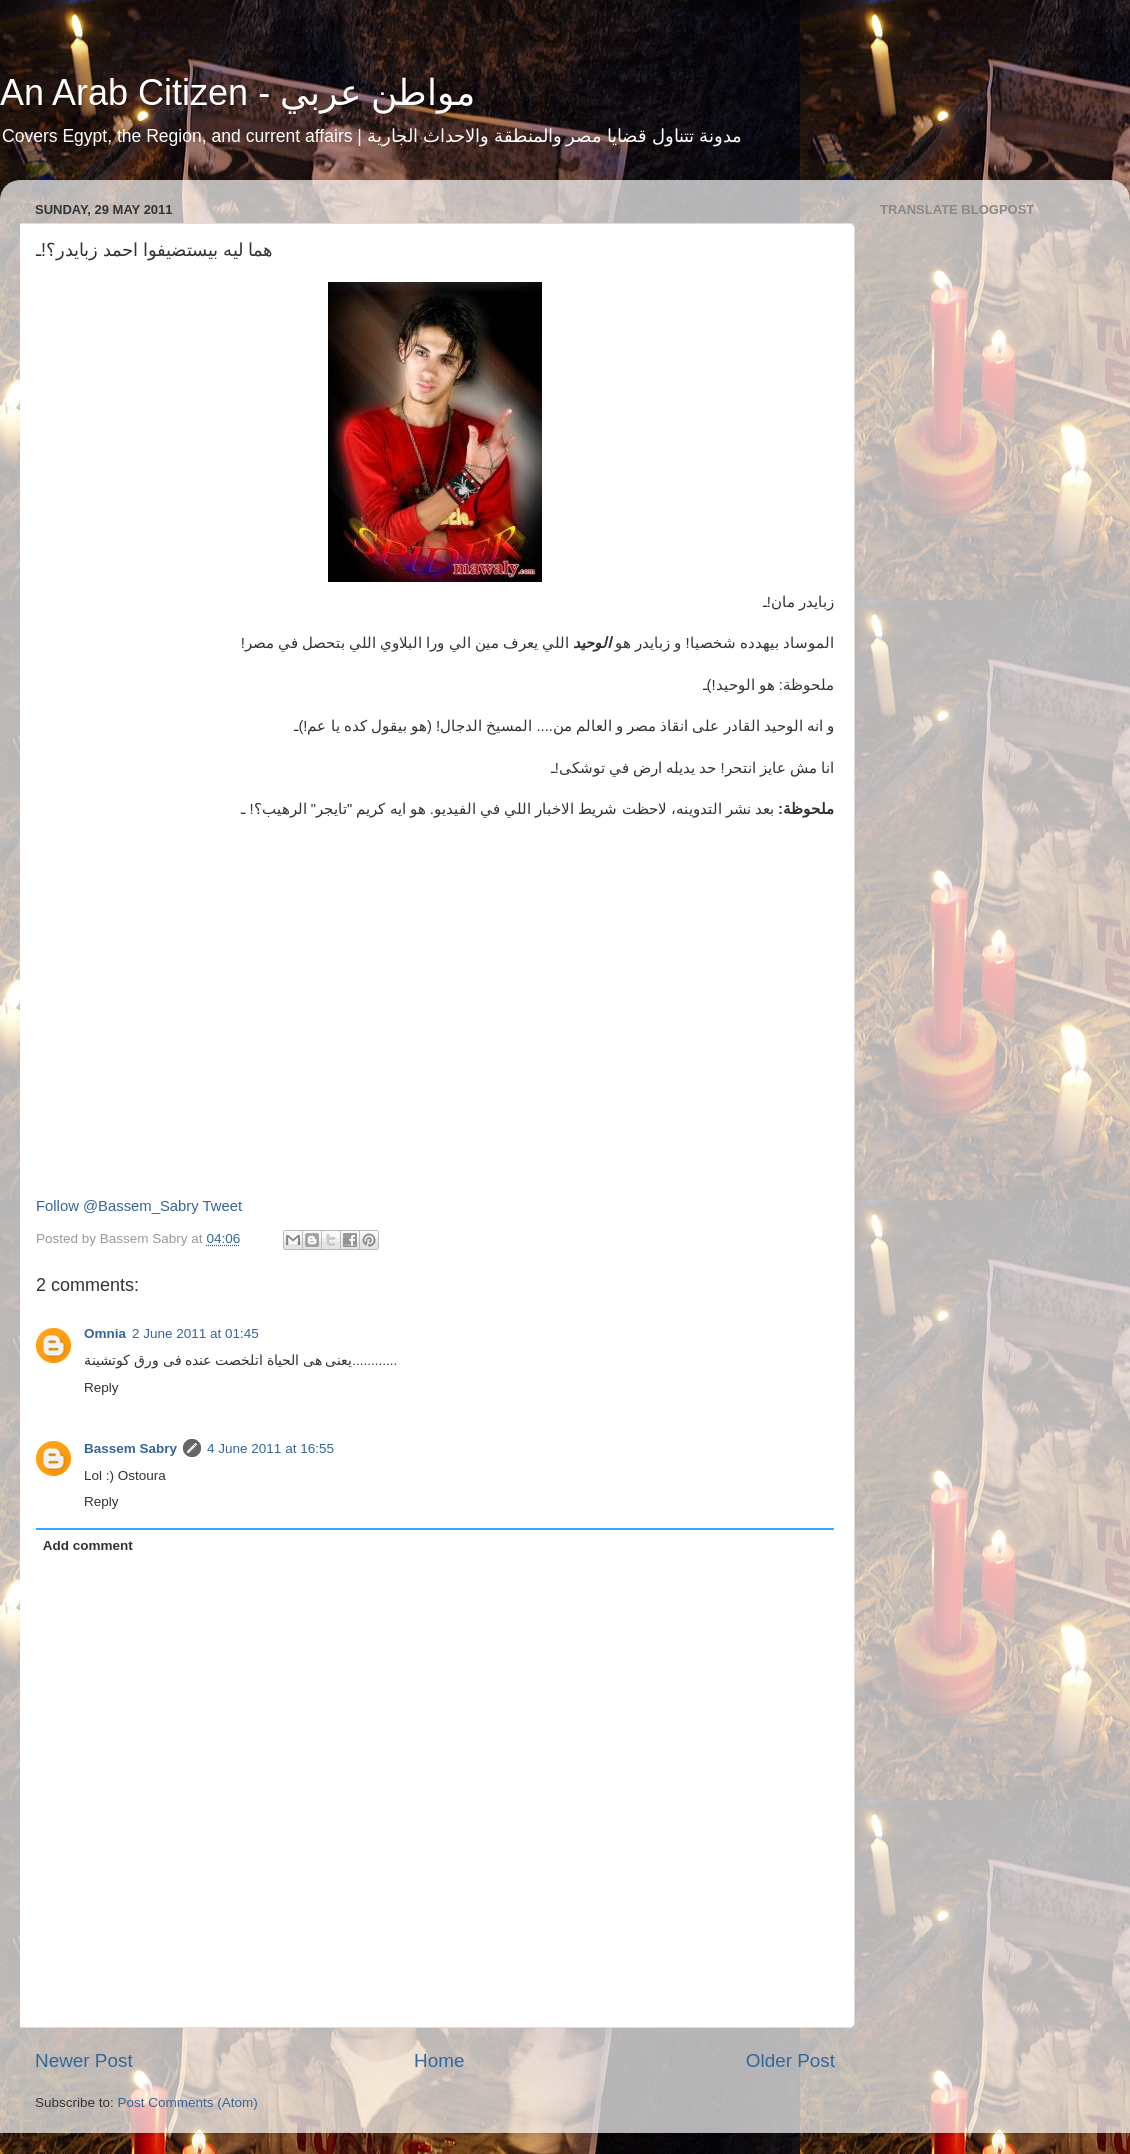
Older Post (790, 2060)
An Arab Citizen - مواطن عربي (237, 92)
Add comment (88, 1545)
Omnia (105, 1333)
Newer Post (84, 2060)
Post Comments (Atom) (188, 2102)
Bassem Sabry (130, 1448)
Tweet (223, 1206)
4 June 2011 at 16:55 (270, 1448)
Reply (101, 1387)
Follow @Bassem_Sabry (117, 1206)
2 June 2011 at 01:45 (195, 1333)
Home (439, 2060)
